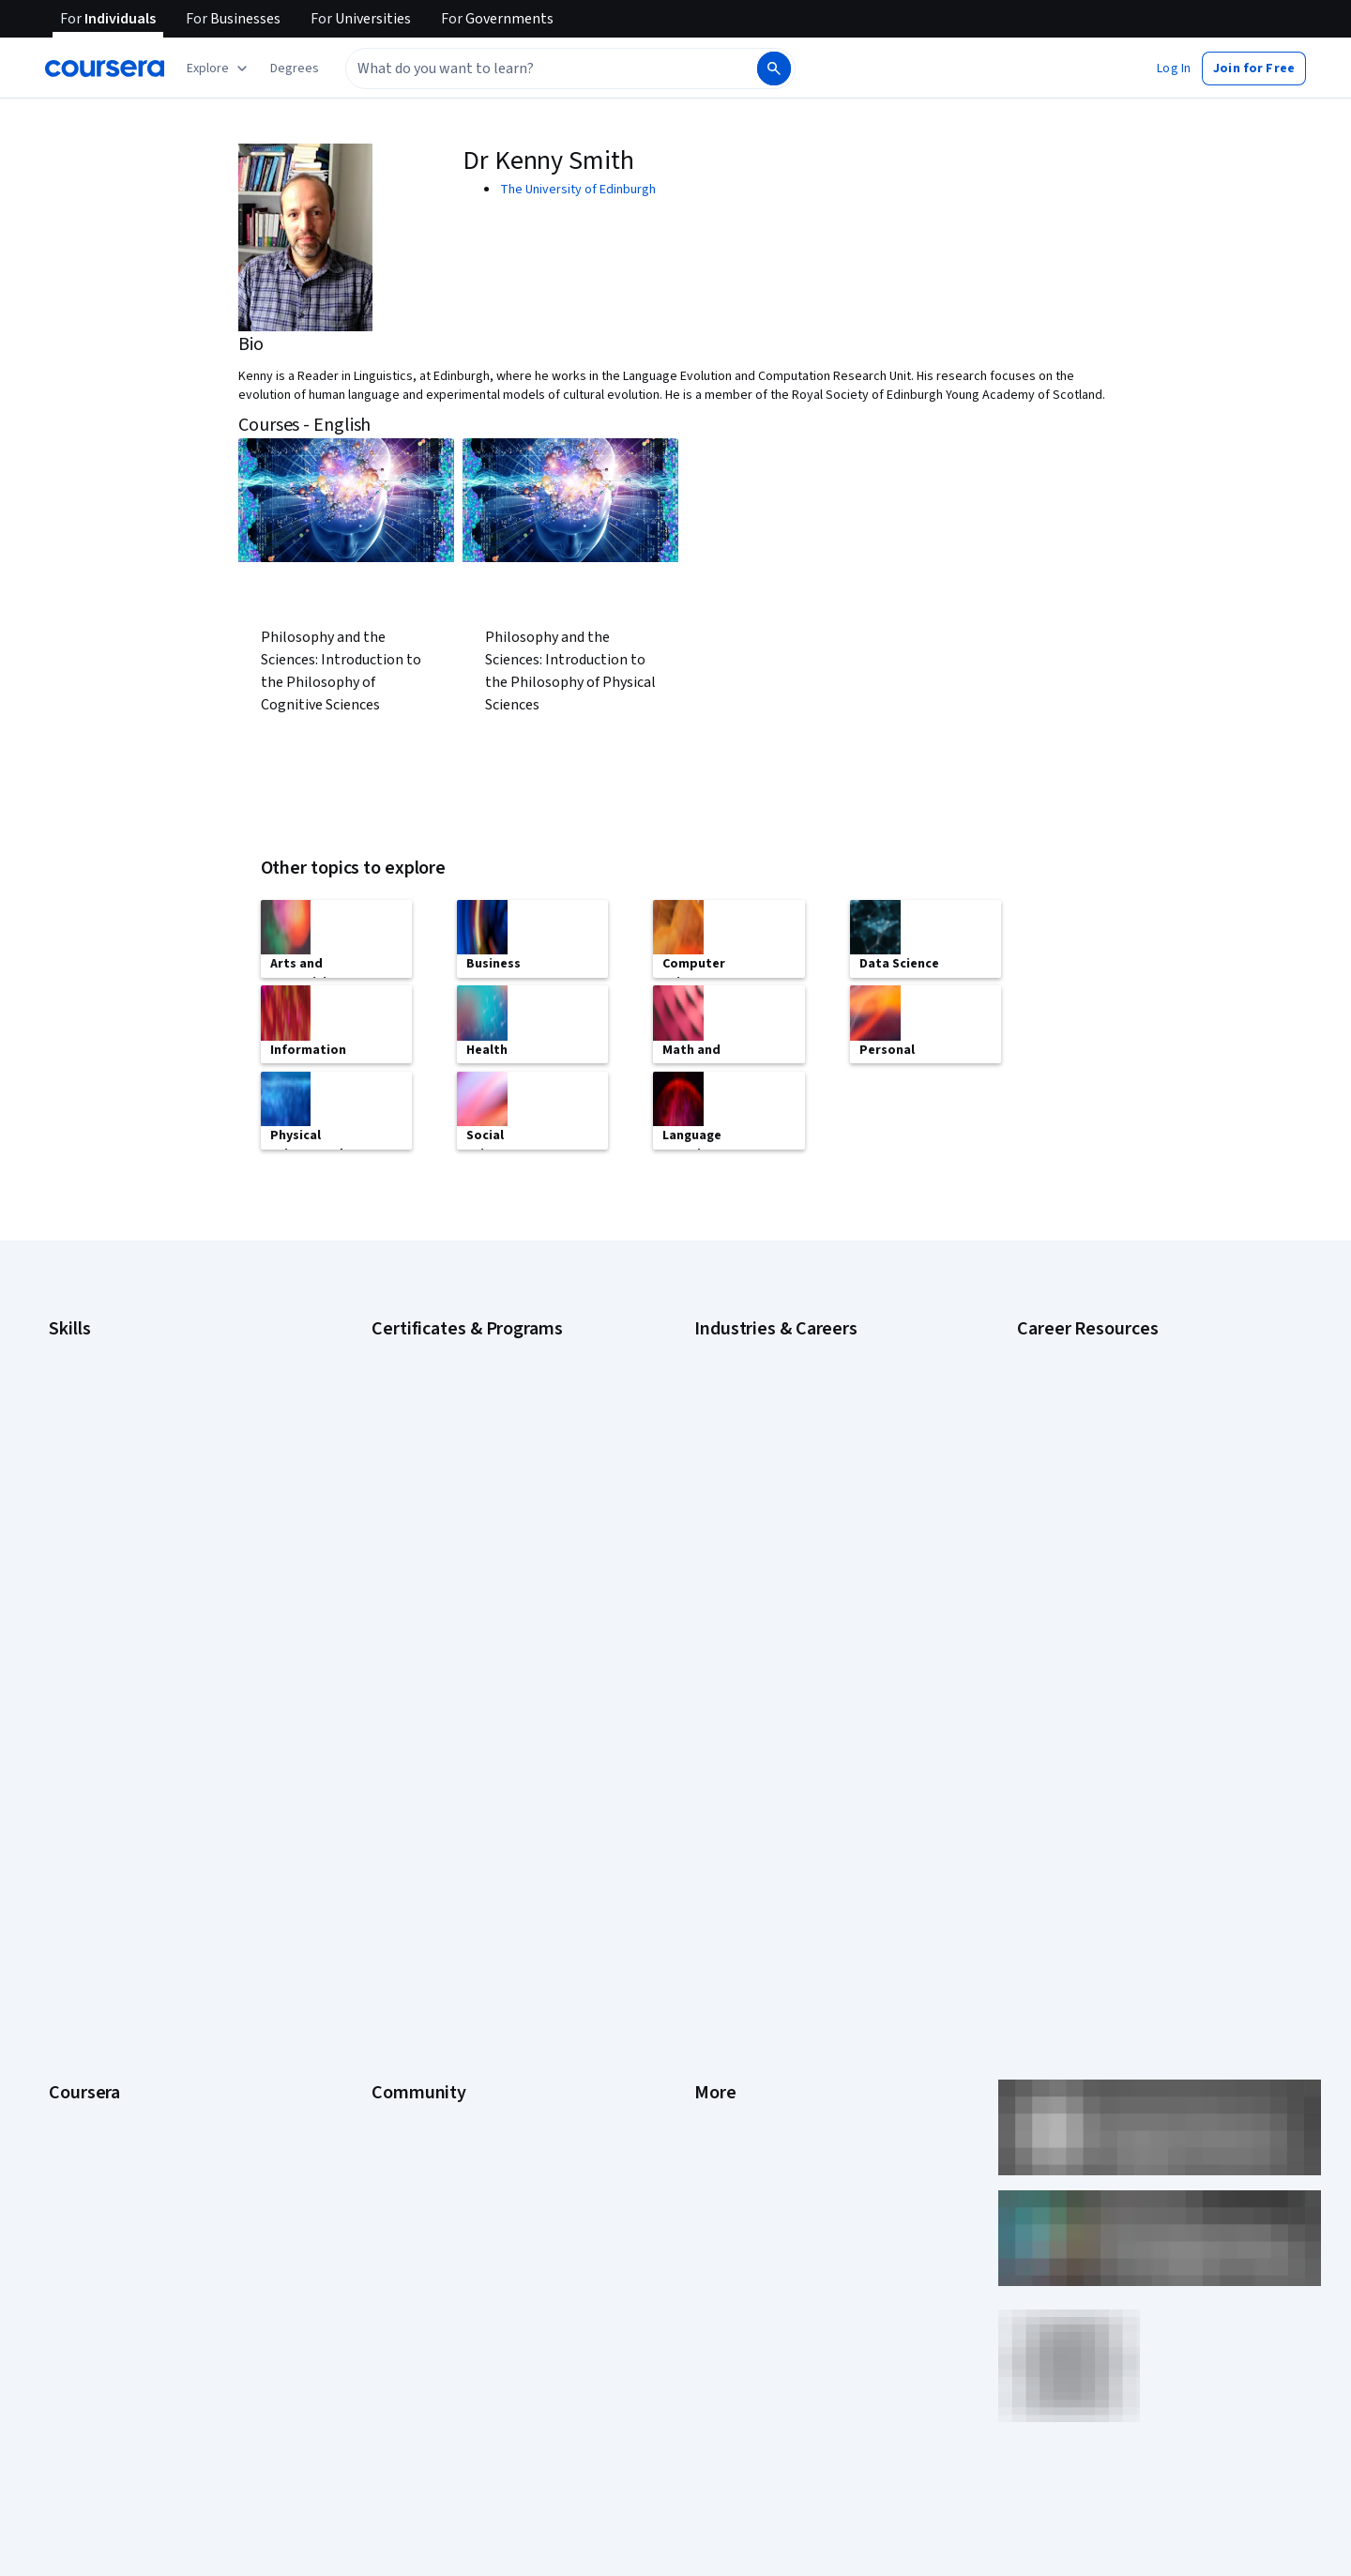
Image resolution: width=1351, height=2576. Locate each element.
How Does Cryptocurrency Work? (1109, 1450)
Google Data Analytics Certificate (464, 1375)
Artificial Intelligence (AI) (116, 1347)
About (66, 1745)
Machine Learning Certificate (451, 1544)
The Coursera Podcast (435, 1858)
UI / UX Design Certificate (441, 1601)
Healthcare (724, 1516)
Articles (715, 1942)
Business (719, 1347)
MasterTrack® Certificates (122, 1942)
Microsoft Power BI (101, 1544)
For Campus (82, 2055)
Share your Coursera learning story (147, 2167)
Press (710, 1745)
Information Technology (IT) (772, 1572)
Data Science (730, 1404)
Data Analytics (88, 1404)
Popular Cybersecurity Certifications (1119, 1535)
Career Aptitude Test (1076, 1347)
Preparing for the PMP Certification (1115, 1563)
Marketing (722, 1601)
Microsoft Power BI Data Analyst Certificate (492, 1572)
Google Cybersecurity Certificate (465, 1347)
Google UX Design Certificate (453, 1460)
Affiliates (718, 1998)
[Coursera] (104, 68)
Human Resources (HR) (757, 1544)
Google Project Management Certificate (484, 1432)
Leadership (80, 1801)
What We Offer (89, 1773)
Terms (712, 1801)
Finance (715, 1488)
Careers (71, 1830)
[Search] (774, 68)
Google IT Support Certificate (455, 1404)
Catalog (70, 1858)
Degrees (73, 1970)
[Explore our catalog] (219, 68)
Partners (395, 1773)
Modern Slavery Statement (769, 2027)
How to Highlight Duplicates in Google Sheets (1143, 1479)
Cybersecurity (89, 1375)
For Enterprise (89, 1998)
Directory (720, 1970)
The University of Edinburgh (578, 189)
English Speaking (96, 1460)
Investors (721, 1773)
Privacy (715, 1830)
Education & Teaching (754, 1432)
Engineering (727, 1460)
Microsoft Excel (91, 1516)
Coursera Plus (88, 1886)
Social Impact (86, 2111)
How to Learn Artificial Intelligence (1112, 1507)
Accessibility (730, 1886)
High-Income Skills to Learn (1092, 1422)
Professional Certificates (119, 1914)
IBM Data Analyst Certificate (449, 1488)
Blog (384, 1830)
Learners (396, 1745)
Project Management (107, 1572)
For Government (95, 2027)
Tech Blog (400, 1886)
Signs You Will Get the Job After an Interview (1140, 1591)
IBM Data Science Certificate (451, 1516)
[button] (294, 68)
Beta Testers (409, 1801)
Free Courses (87, 2139)
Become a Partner (99, 2083)
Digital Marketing (96, 1432)
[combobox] (549, 68)
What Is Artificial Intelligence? (1098, 1619)
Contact (716, 1914)
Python (68, 1601)
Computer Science (746, 1375)
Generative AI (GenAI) (108, 1488)
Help (707, 1858)
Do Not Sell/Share (743, 2055)
